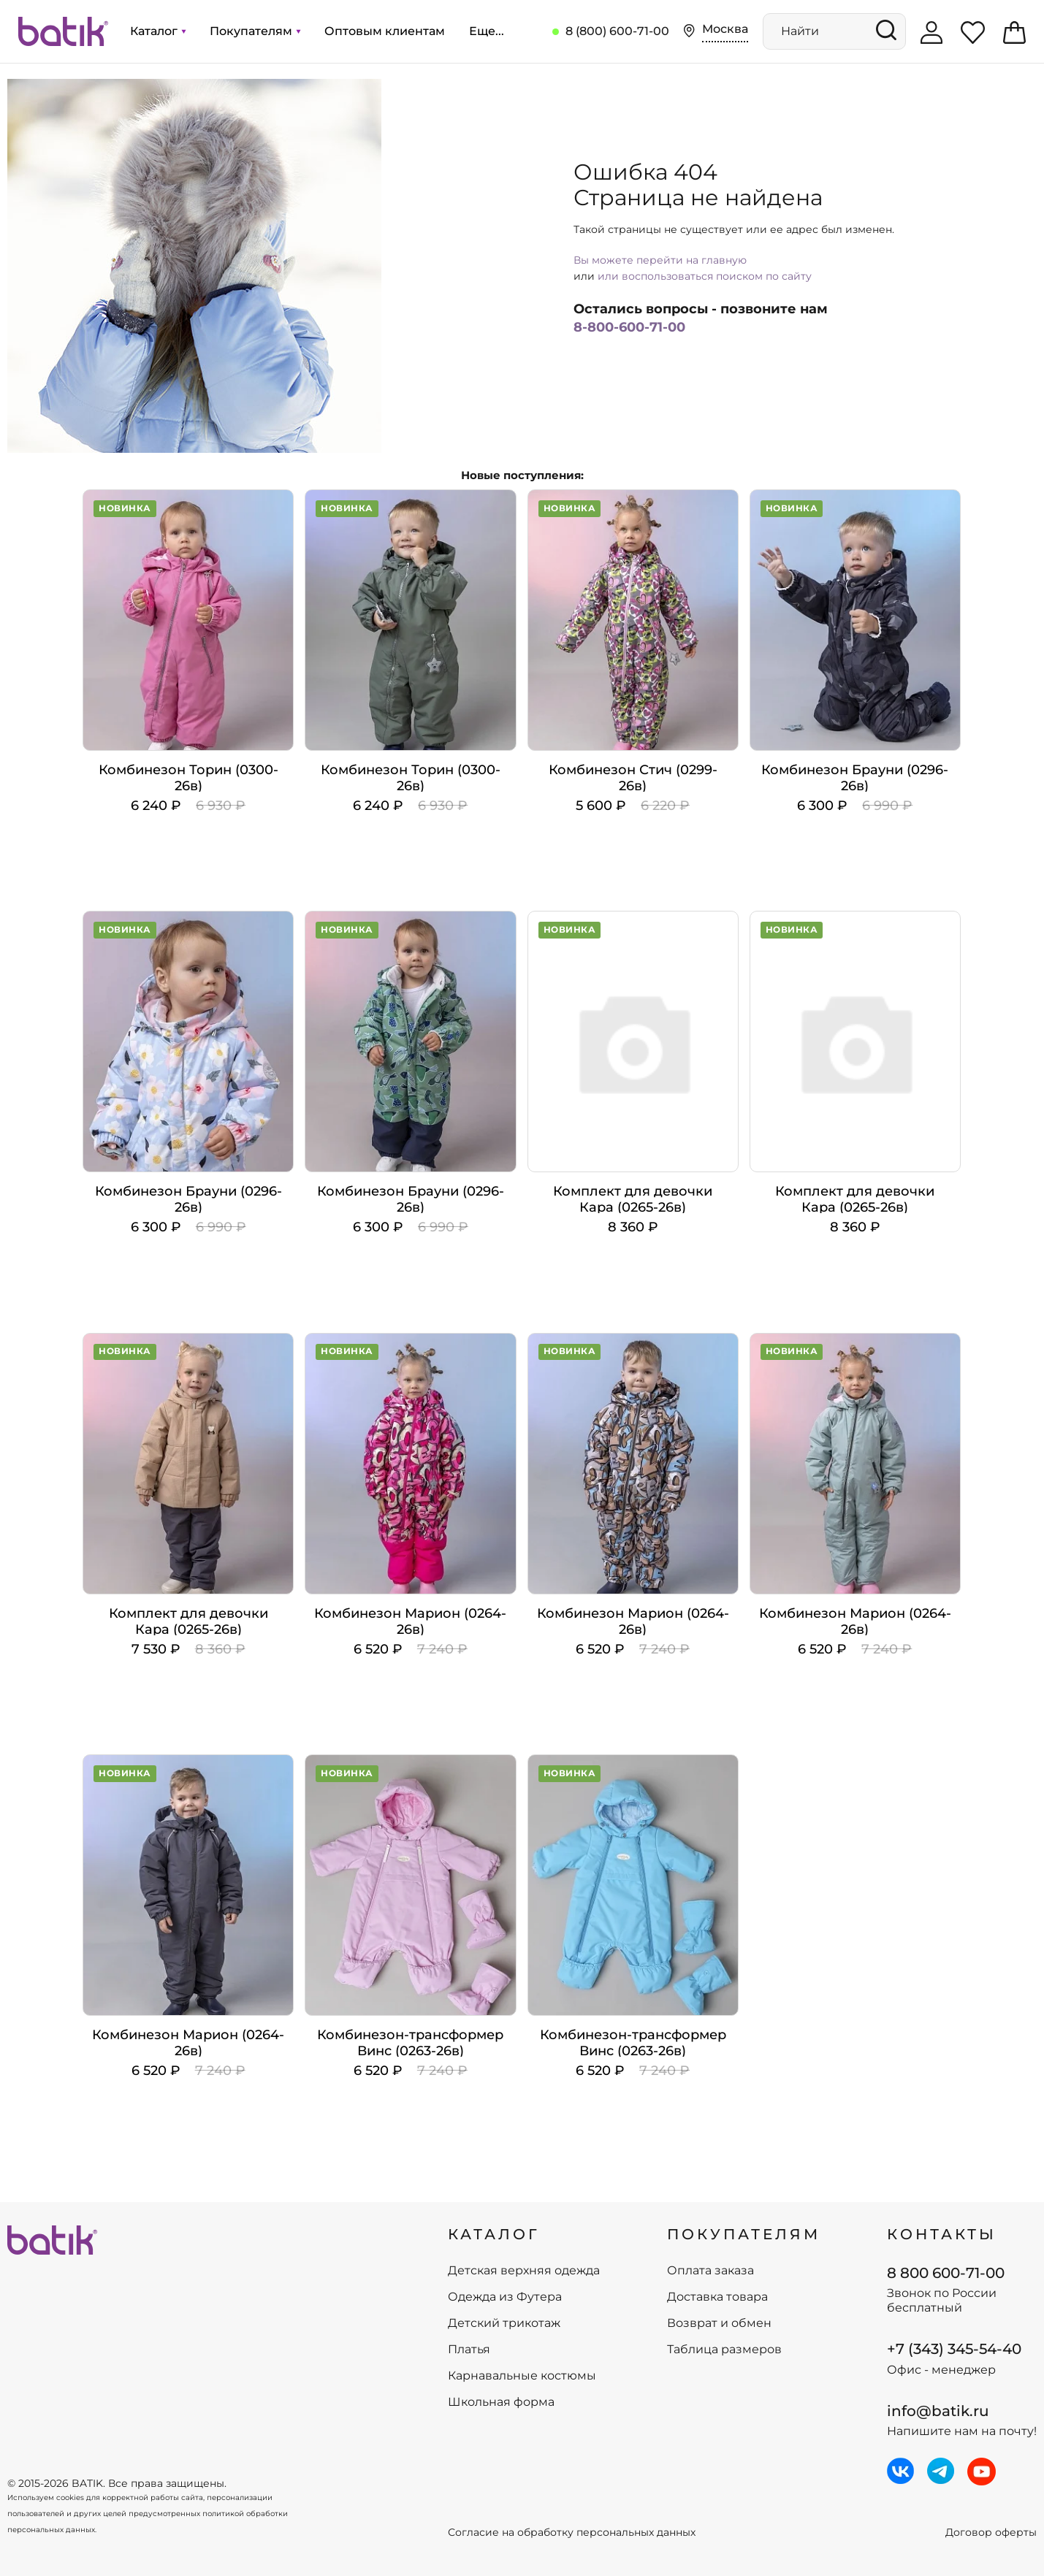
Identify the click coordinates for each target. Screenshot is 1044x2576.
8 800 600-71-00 (946, 2273)
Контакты (942, 2234)
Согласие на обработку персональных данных (572, 2532)
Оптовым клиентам (384, 31)
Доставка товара (717, 2297)
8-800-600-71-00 (629, 327)
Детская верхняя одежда (524, 2270)
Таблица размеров (724, 2349)
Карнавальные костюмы (522, 2375)
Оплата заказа (710, 2270)
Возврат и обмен (719, 2323)
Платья (469, 2349)
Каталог (158, 31)
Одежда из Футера (505, 2297)
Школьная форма (501, 2402)
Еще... (486, 31)
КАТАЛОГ (494, 2234)
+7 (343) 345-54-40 (954, 2349)
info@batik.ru (938, 2411)
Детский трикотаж (504, 2323)
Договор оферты (991, 2532)
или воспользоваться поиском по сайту (705, 276)
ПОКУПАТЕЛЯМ (743, 2234)
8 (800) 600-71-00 (617, 31)
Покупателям (255, 31)
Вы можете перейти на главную (660, 260)
